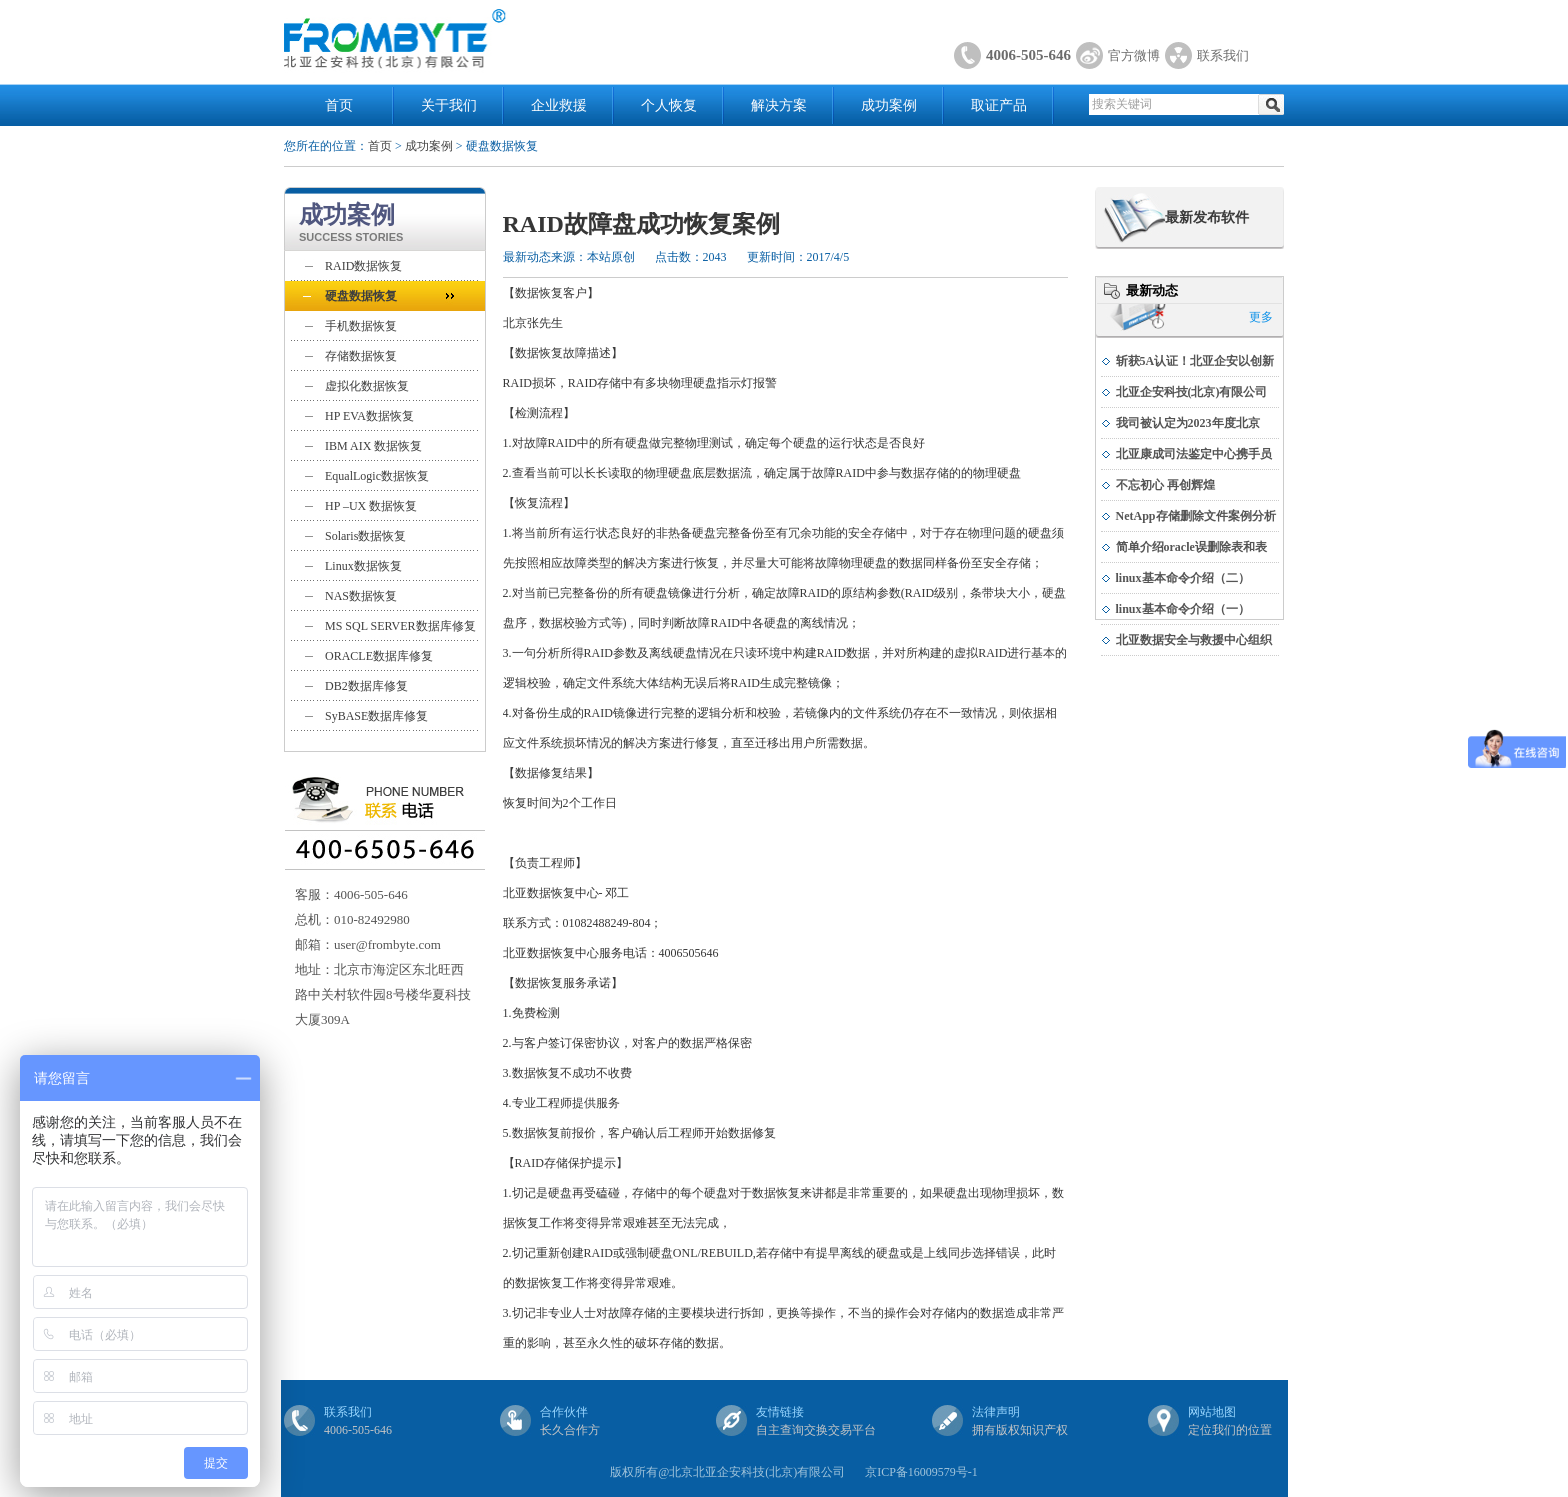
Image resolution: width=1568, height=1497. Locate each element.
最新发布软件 (1207, 217)
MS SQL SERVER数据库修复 (400, 626)
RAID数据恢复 (363, 266)
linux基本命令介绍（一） (1183, 609)
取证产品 (999, 105)
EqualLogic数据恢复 (377, 476)
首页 (339, 105)
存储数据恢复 (361, 356)
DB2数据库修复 (366, 686)
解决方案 (779, 105)
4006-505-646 (1028, 55)
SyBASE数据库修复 (376, 716)
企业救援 (559, 105)
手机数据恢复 (361, 326)
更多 (1261, 317)
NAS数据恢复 (361, 596)
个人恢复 (669, 105)
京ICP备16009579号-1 (921, 1472)
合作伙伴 (564, 1412)
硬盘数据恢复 (361, 296)
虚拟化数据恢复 (367, 386)
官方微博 (1134, 55)
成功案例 (889, 105)
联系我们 (1223, 55)
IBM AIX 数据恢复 (373, 446)
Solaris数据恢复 (365, 536)
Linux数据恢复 (363, 566)
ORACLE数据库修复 (379, 656)
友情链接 (780, 1412)
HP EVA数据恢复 (369, 416)
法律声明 (996, 1412)
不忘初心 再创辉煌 (1165, 485)
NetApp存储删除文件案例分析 (1196, 516)
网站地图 (1212, 1412)
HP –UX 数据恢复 (371, 506)
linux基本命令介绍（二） (1183, 578)
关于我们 (449, 105)
